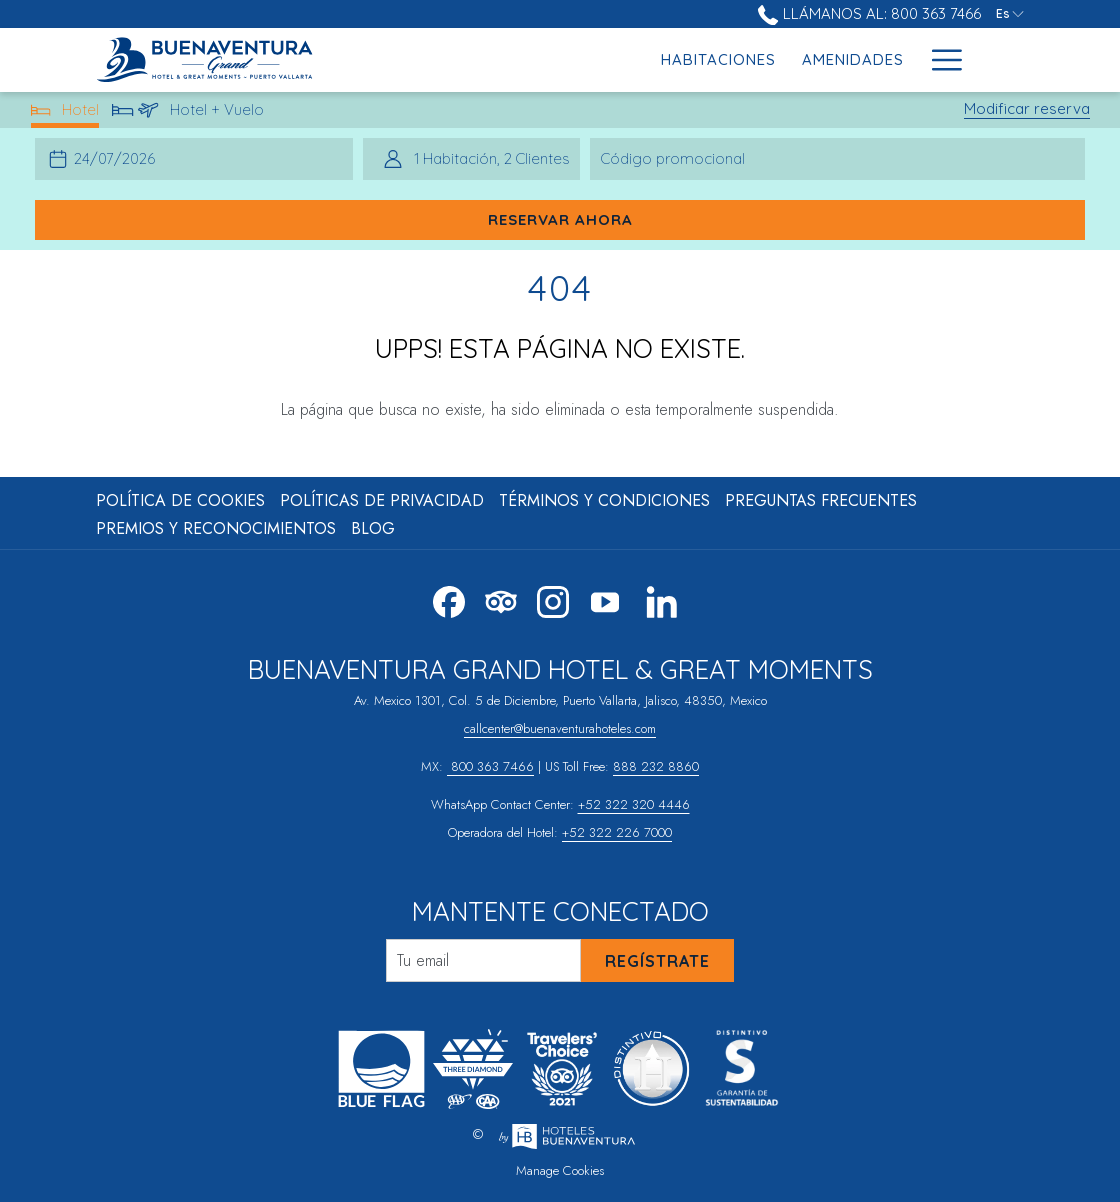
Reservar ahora (560, 219)
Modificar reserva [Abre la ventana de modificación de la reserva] (1027, 108)
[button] (119, 159)
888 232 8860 (656, 766)
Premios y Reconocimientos (216, 528)
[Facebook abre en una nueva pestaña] (449, 599)
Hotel (65, 113)
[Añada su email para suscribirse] (483, 960)
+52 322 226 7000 (617, 832)
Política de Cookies (180, 500)
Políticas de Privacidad (382, 500)
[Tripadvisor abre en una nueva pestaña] (501, 599)
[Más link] (939, 60)
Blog (373, 528)
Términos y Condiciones (604, 500)
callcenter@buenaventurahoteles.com (560, 728)
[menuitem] (564, 60)
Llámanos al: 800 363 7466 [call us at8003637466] (869, 13)
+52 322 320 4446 (634, 804)
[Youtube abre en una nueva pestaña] (605, 599)
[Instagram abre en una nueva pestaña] (553, 599)
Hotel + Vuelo (188, 113)
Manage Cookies (560, 1170)
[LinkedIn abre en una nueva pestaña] (662, 599)
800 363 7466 (490, 766)
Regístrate (657, 961)
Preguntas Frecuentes (821, 500)
